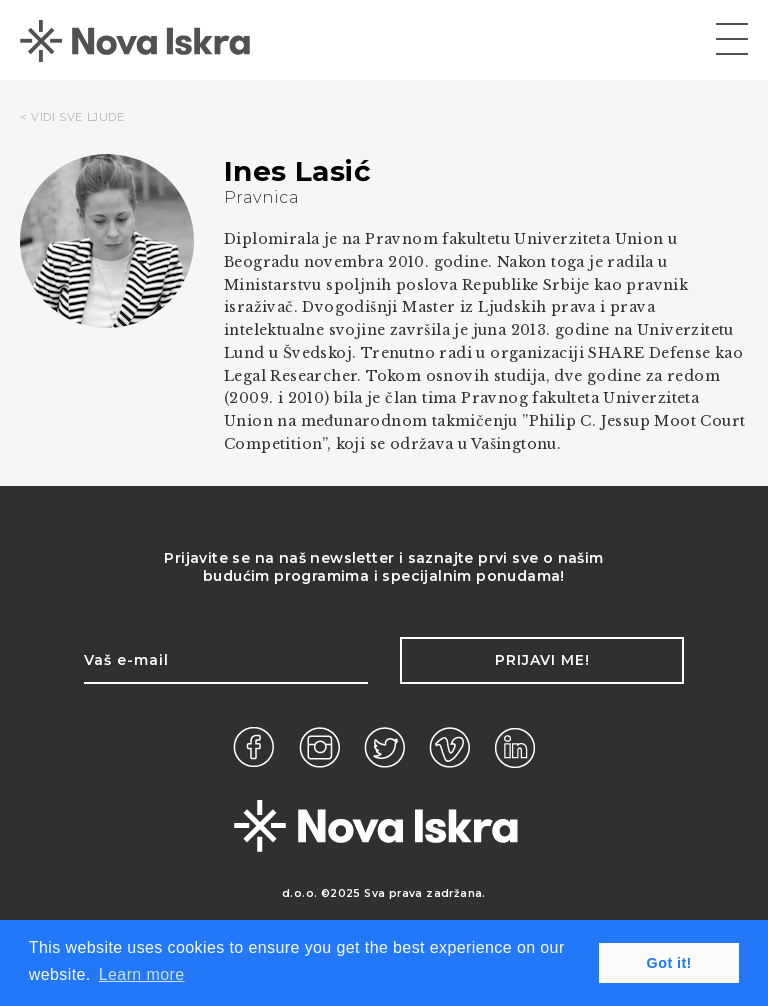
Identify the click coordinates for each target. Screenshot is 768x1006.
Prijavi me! (542, 660)
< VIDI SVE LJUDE (72, 117)
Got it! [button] (669, 963)
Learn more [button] (142, 974)
